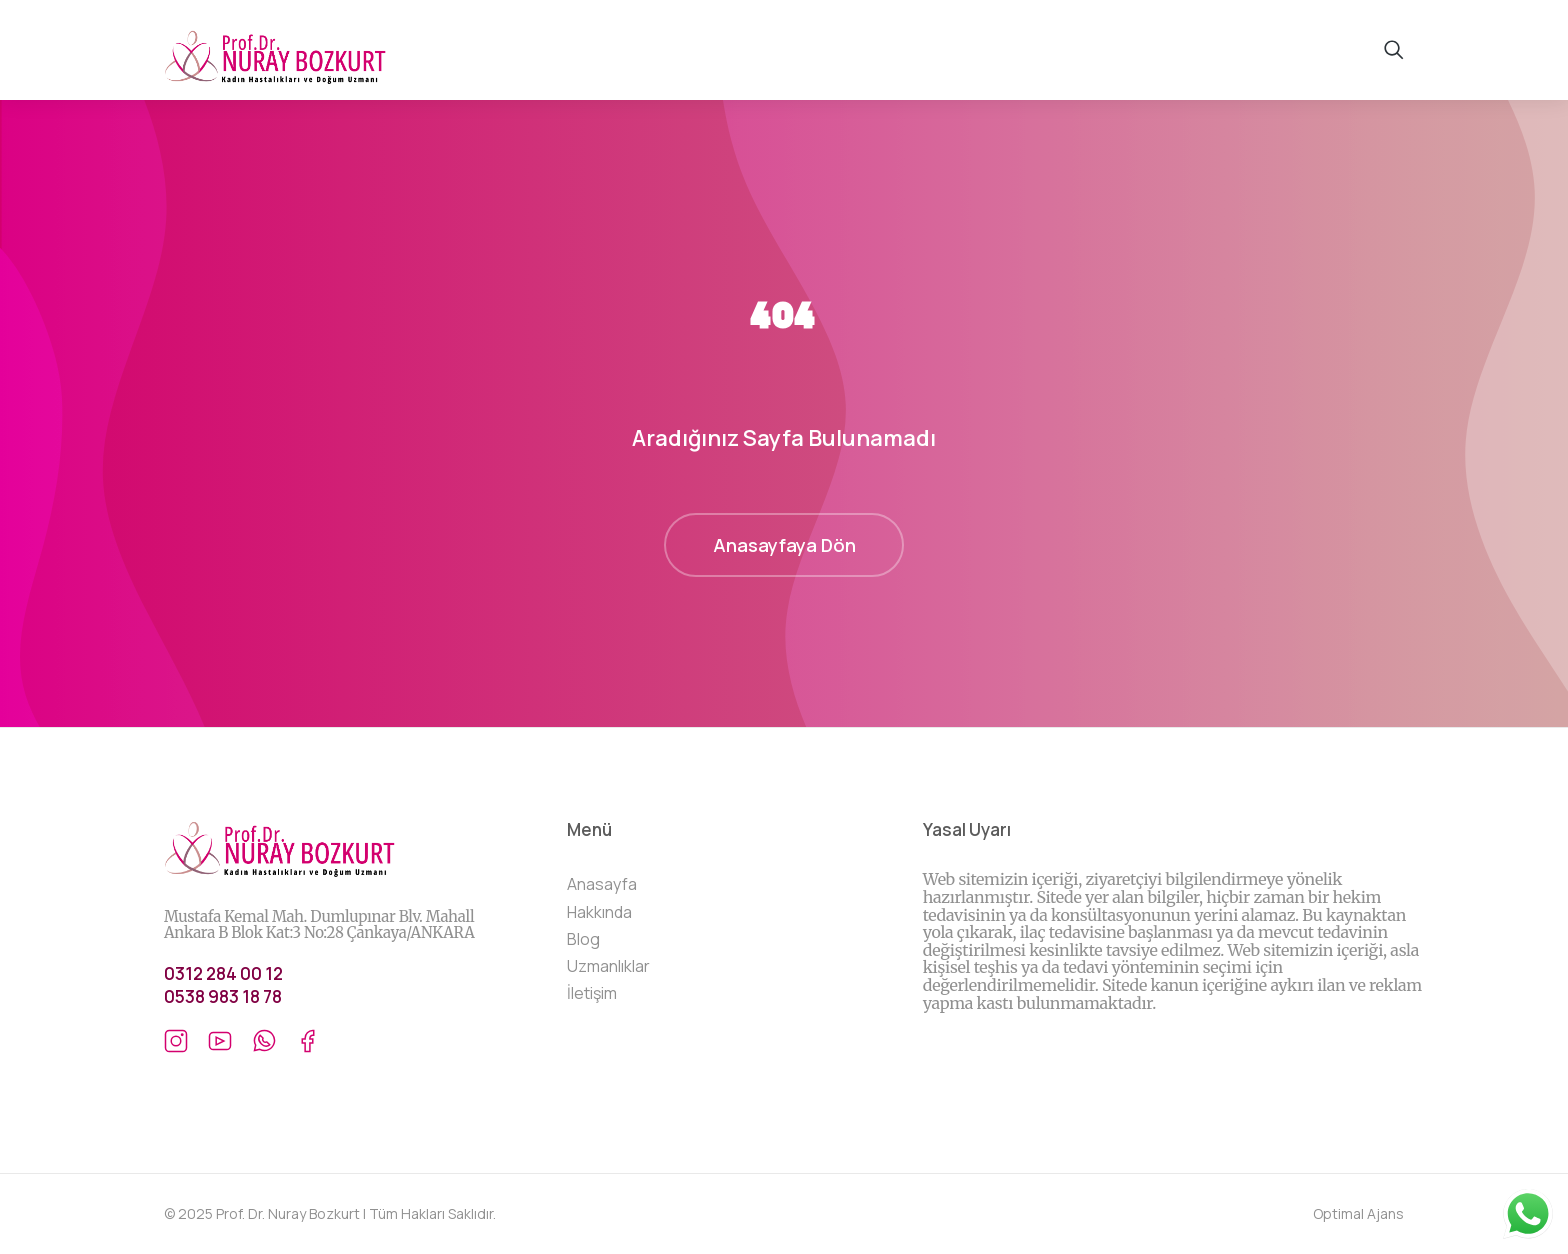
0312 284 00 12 (223, 973)
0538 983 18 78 (223, 996)
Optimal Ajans (1358, 1213)
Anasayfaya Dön (784, 545)
